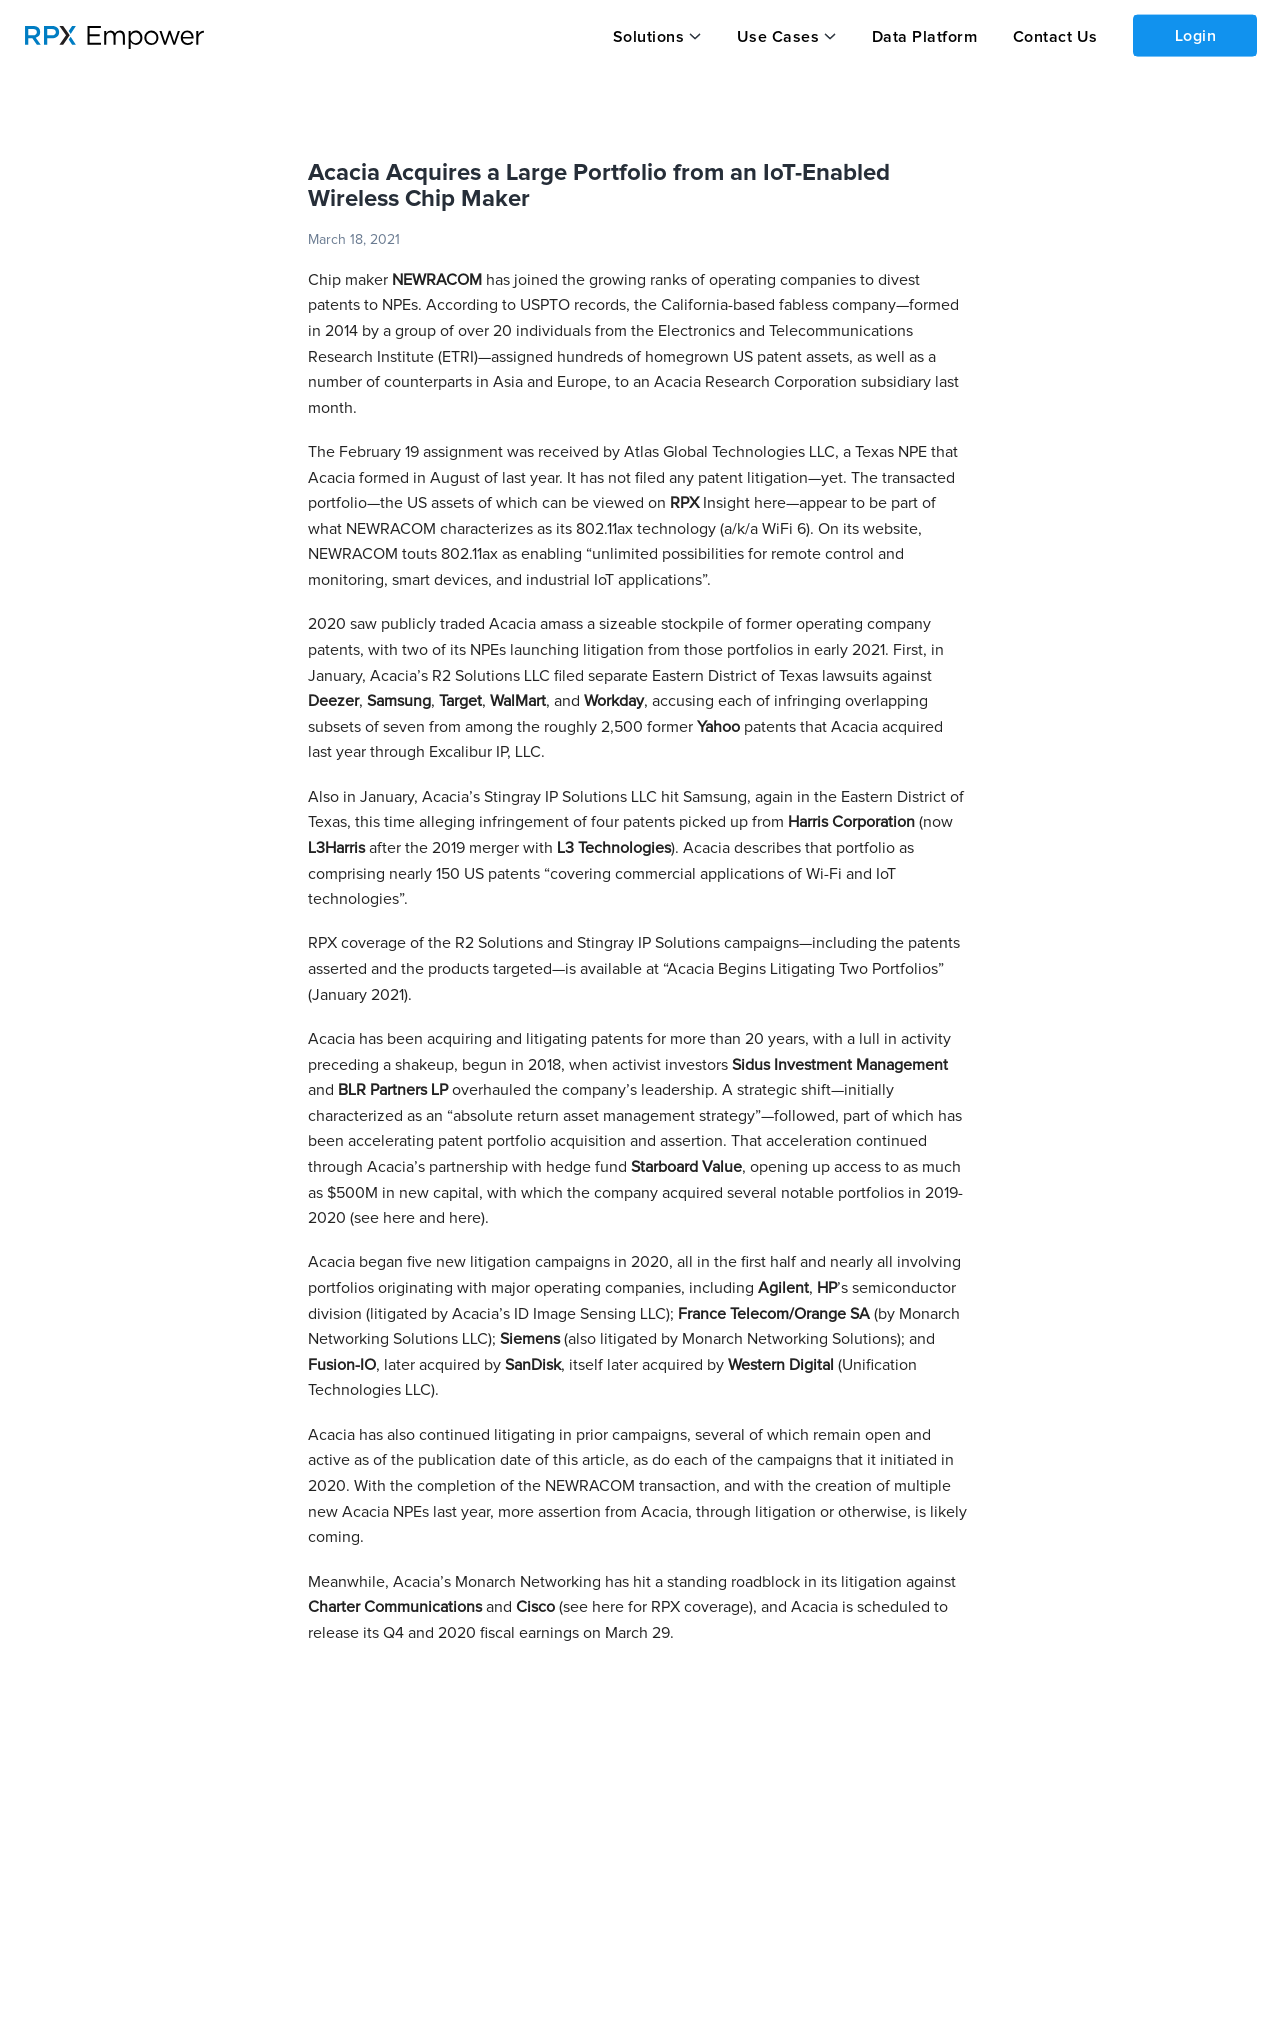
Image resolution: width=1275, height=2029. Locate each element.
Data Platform (925, 37)
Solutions (649, 37)
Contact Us (1055, 37)
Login (1196, 36)
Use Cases (778, 37)
